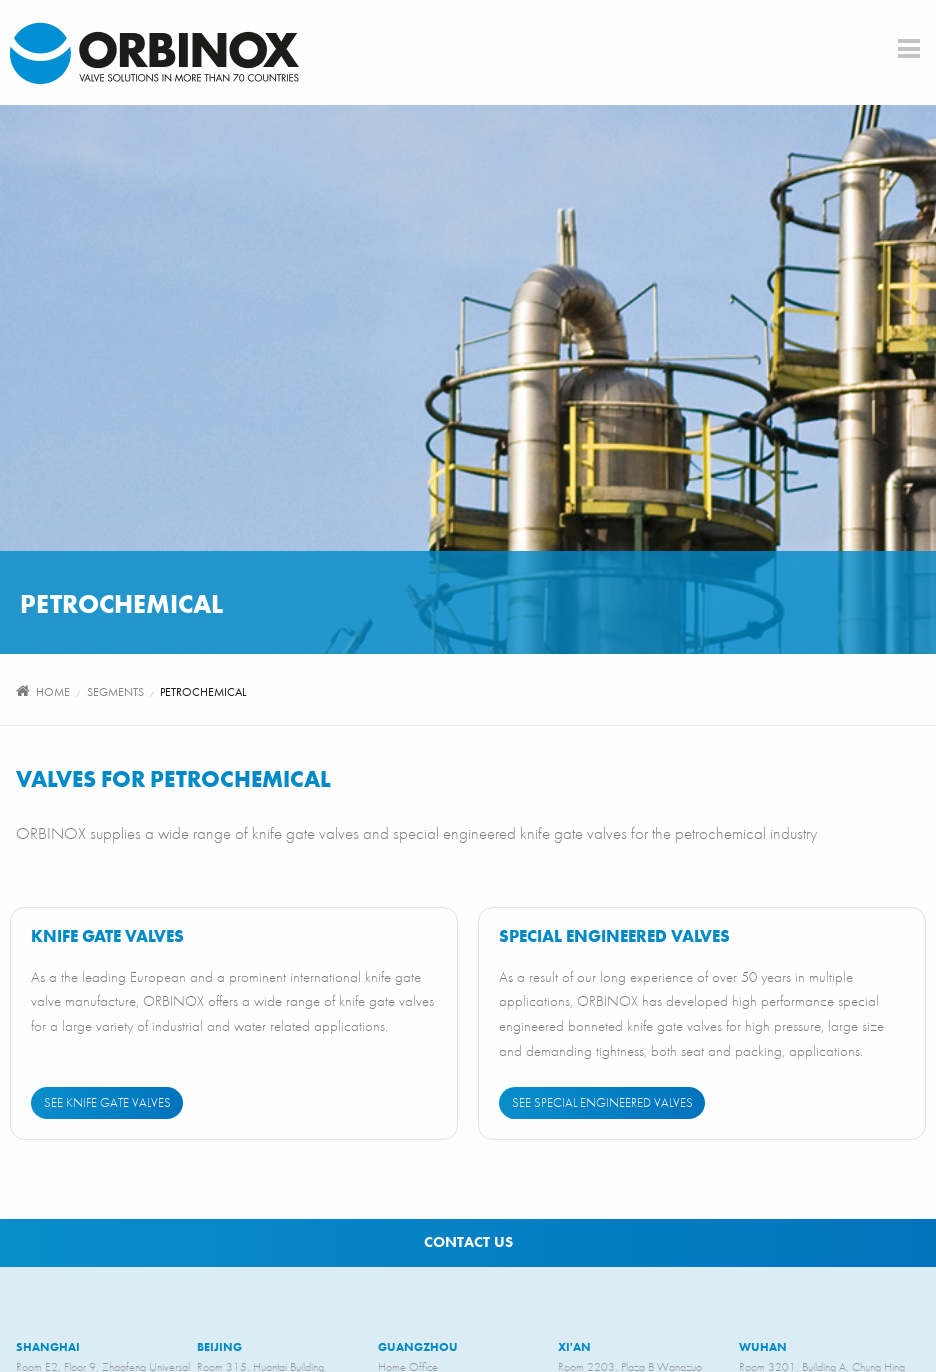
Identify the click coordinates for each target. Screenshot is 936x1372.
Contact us (468, 1242)
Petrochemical (203, 692)
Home (53, 692)
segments (115, 692)
